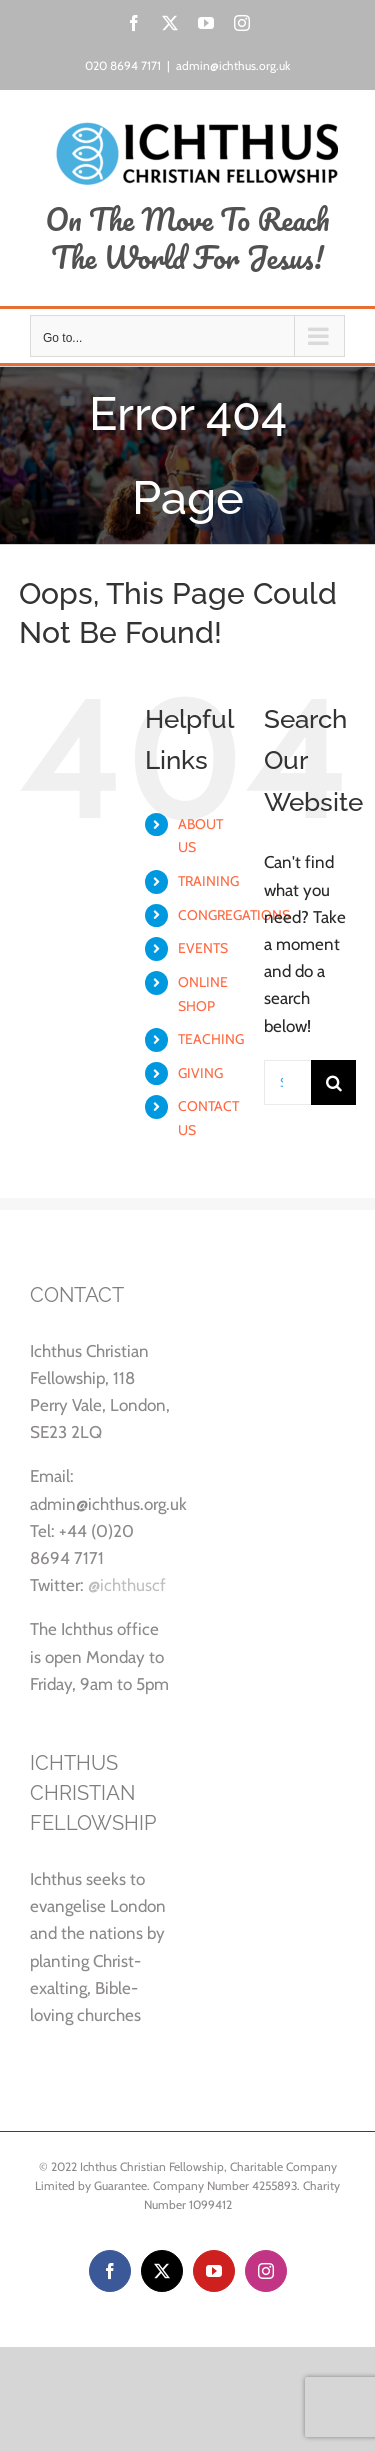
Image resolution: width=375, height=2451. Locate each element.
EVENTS (203, 948)
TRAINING (208, 881)
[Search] (333, 1082)
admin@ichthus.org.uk (233, 65)
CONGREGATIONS (234, 915)
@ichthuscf (127, 1585)
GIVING (200, 1073)
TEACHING (211, 1039)
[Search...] (287, 1082)
